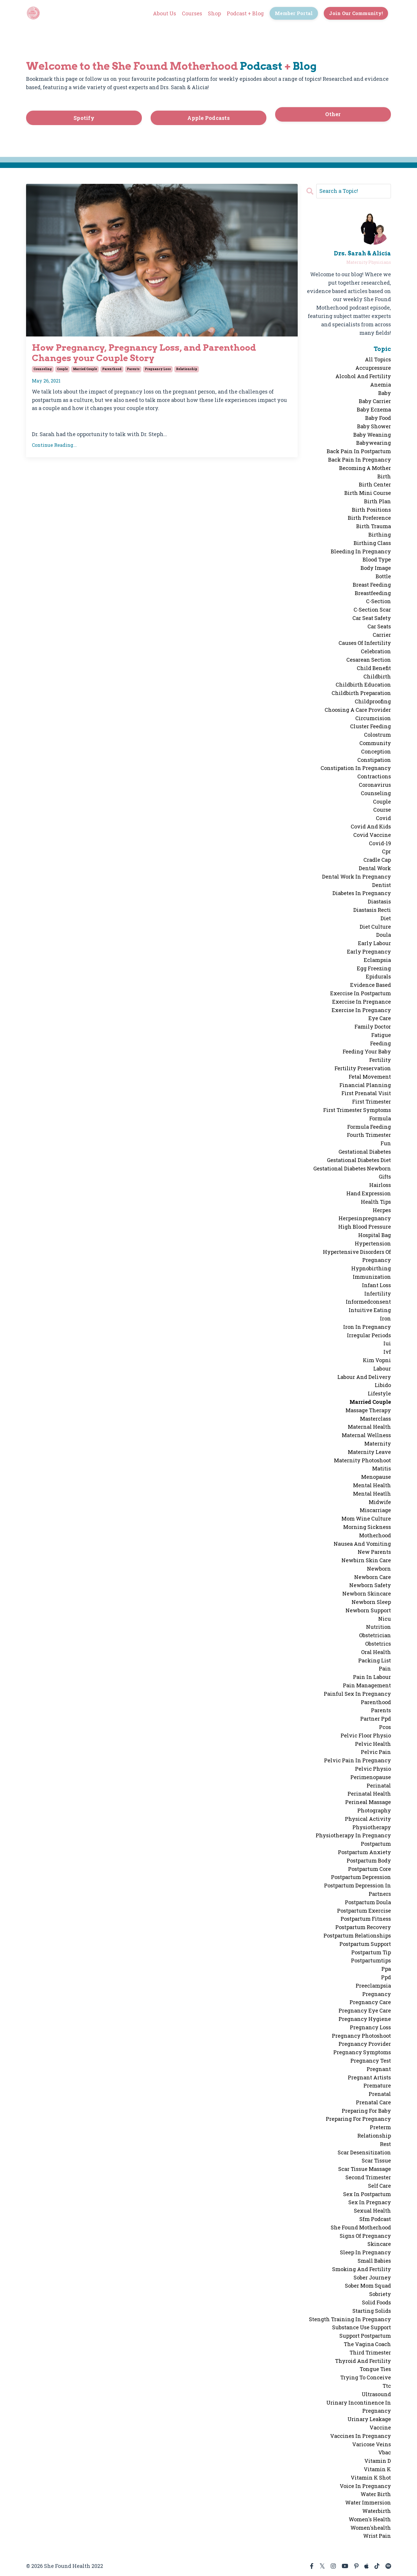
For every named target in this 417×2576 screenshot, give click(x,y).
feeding (380, 1043)
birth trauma (373, 526)
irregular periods (369, 1335)
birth (384, 476)
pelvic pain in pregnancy (357, 1760)
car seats (379, 626)
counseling (43, 369)
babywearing (373, 442)
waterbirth (376, 2510)
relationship (186, 369)
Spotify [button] (84, 117)
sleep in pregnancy (365, 2252)
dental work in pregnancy (356, 876)
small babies (374, 2260)
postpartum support (365, 1943)
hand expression (368, 1193)
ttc (387, 2385)
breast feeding (372, 584)
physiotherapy (371, 1827)
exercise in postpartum (360, 993)
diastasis (379, 901)
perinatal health (369, 1793)
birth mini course (367, 492)
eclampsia (377, 959)
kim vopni (377, 1360)
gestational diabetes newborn (352, 1168)
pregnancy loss (158, 369)
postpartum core (369, 1868)
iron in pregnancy (367, 1326)
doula (383, 934)
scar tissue (376, 2160)
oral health (376, 1652)
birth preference (369, 517)
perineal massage (368, 1802)
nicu (384, 1618)
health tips (376, 1201)
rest (385, 2143)
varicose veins (371, 2444)
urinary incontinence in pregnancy (358, 2406)
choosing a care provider (358, 709)
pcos (385, 1727)
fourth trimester (369, 1134)
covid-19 (380, 843)
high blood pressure (364, 1226)
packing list (374, 1660)
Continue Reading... (54, 445)
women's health (370, 2519)
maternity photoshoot (362, 1460)
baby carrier (375, 401)
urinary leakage (369, 2419)
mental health (372, 1485)
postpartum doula (368, 1902)
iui (387, 1343)
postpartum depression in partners (357, 1889)
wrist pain (377, 2535)
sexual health (372, 2210)
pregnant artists (369, 2077)
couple (62, 369)
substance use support (361, 2327)
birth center (375, 484)
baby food (378, 417)
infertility (377, 1293)
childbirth (377, 676)
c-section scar (372, 609)
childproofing (373, 701)
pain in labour (372, 1676)
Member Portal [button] (294, 13)
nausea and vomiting (362, 1543)
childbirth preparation (361, 692)
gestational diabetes (365, 1151)
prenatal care (373, 2102)
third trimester (370, 2352)
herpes (382, 1210)
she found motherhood (361, 2227)
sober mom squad (368, 2285)
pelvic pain (376, 1751)
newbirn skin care (366, 1560)
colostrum (377, 734)
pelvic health (373, 1743)
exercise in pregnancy (361, 1010)
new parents (374, 1551)
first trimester (371, 1101)
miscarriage (375, 1510)
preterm (380, 2127)
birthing (379, 534)
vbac (384, 2452)
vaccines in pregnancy (360, 2435)
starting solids (371, 2310)
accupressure (373, 367)
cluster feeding (370, 726)
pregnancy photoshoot (361, 2035)
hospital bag (374, 1235)
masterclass (375, 1418)
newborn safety (370, 1585)
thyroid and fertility (363, 2360)
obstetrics (378, 1643)
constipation (374, 759)
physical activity (368, 1818)
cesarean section (368, 659)
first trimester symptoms (357, 1109)
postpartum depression (361, 1877)
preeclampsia (373, 1985)
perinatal (379, 1785)
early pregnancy (369, 951)
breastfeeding (373, 593)
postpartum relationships (357, 1935)
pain (385, 1668)
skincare (379, 2243)
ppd (386, 1977)
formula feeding (369, 1126)
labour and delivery (364, 1376)
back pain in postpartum (359, 451)
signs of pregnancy (365, 2235)
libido (383, 1385)
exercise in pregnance (361, 1001)
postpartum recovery (363, 1927)
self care (379, 2185)
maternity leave (369, 1451)
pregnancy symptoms (362, 2052)
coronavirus (375, 784)
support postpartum (365, 2335)
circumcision (373, 718)
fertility (380, 1059)
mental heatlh (372, 1493)
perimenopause (370, 1777)
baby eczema (374, 409)
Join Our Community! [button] (356, 13)
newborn (379, 1568)
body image (376, 567)
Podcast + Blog (245, 13)
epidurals (378, 976)
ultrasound (376, 2394)
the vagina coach (367, 2344)
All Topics (378, 359)
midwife (380, 1502)
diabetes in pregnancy (361, 893)
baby (384, 392)
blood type (377, 559)
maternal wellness (366, 1435)
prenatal (380, 2093)
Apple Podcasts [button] (208, 117)
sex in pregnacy (369, 2202)
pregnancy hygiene (365, 2018)
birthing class (372, 542)
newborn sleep (371, 1601)
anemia (380, 384)
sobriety (380, 2293)
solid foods (376, 2302)
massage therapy (368, 1410)
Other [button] (333, 114)
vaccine (380, 2427)
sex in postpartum (367, 2194)
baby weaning (372, 434)
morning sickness (367, 1526)
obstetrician (375, 1635)
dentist (381, 884)
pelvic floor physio (366, 1735)
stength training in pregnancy (350, 2319)
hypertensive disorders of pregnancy (357, 1256)
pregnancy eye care (365, 2010)
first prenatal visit (366, 1093)
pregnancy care (370, 2002)
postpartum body (369, 1860)
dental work (375, 868)
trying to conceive (365, 2377)
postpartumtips (371, 1960)
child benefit (374, 668)
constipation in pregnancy (356, 767)
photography (374, 1810)
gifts (385, 1176)
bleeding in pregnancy (361, 551)
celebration (376, 651)
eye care (379, 1018)
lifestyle (379, 1393)
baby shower (374, 426)
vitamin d (377, 2460)
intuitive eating (370, 1310)
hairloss (380, 1184)
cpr (386, 851)
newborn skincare (366, 1593)
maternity (377, 1443)
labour (382, 1368)
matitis (381, 1468)
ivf (387, 1351)
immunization (372, 1276)
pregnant (379, 2068)
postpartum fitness (366, 1918)
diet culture (375, 926)
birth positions (371, 509)
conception (376, 751)
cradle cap (377, 859)
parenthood (112, 369)
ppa (386, 1968)
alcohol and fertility (363, 376)
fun (386, 1143)
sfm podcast (375, 2218)
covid (383, 818)
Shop (214, 13)
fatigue (381, 1034)
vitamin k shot (371, 2477)
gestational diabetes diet (359, 1160)
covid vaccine (372, 834)
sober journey (372, 2277)
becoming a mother (365, 467)
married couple (85, 369)
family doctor (372, 1026)
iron (385, 1318)
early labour (374, 943)
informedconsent (368, 1301)
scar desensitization (364, 2152)
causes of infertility (365, 642)
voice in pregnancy (365, 2485)
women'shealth (370, 2527)
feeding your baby (367, 1051)
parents (133, 369)
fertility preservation (362, 1068)
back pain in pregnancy (359, 459)
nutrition (378, 1626)
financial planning (365, 1085)
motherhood (375, 1535)
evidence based (370, 984)
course (382, 809)
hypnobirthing (371, 1268)
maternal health (369, 1426)
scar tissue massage (364, 2168)
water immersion (368, 2502)
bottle (383, 576)
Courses (192, 13)
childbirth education (363, 684)
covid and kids (371, 826)
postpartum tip (371, 1952)
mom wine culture (366, 1518)
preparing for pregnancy (358, 2118)
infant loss (376, 1285)
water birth (376, 2494)
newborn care (372, 1577)
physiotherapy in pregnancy (353, 1835)
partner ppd (375, 1718)
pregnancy (376, 1993)
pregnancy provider (365, 2043)
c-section (378, 601)
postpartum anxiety (364, 1852)
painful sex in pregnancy (357, 1693)
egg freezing (374, 968)
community (375, 743)
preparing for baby (366, 2110)
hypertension (373, 1243)
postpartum (376, 1843)
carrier (382, 634)
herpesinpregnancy (365, 1218)
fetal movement (370, 1076)
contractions (374, 776)
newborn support (368, 1610)
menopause (376, 1476)
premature (377, 2085)
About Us (164, 13)
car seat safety (371, 617)
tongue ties (375, 2368)
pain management (367, 1685)
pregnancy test (370, 2060)
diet (386, 918)
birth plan (377, 501)
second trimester (368, 2177)
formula (380, 1118)
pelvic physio (373, 1768)
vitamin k (377, 2469)
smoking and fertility (361, 2269)
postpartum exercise (364, 1910)
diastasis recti (372, 909)
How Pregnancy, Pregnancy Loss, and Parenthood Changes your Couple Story (144, 352)
